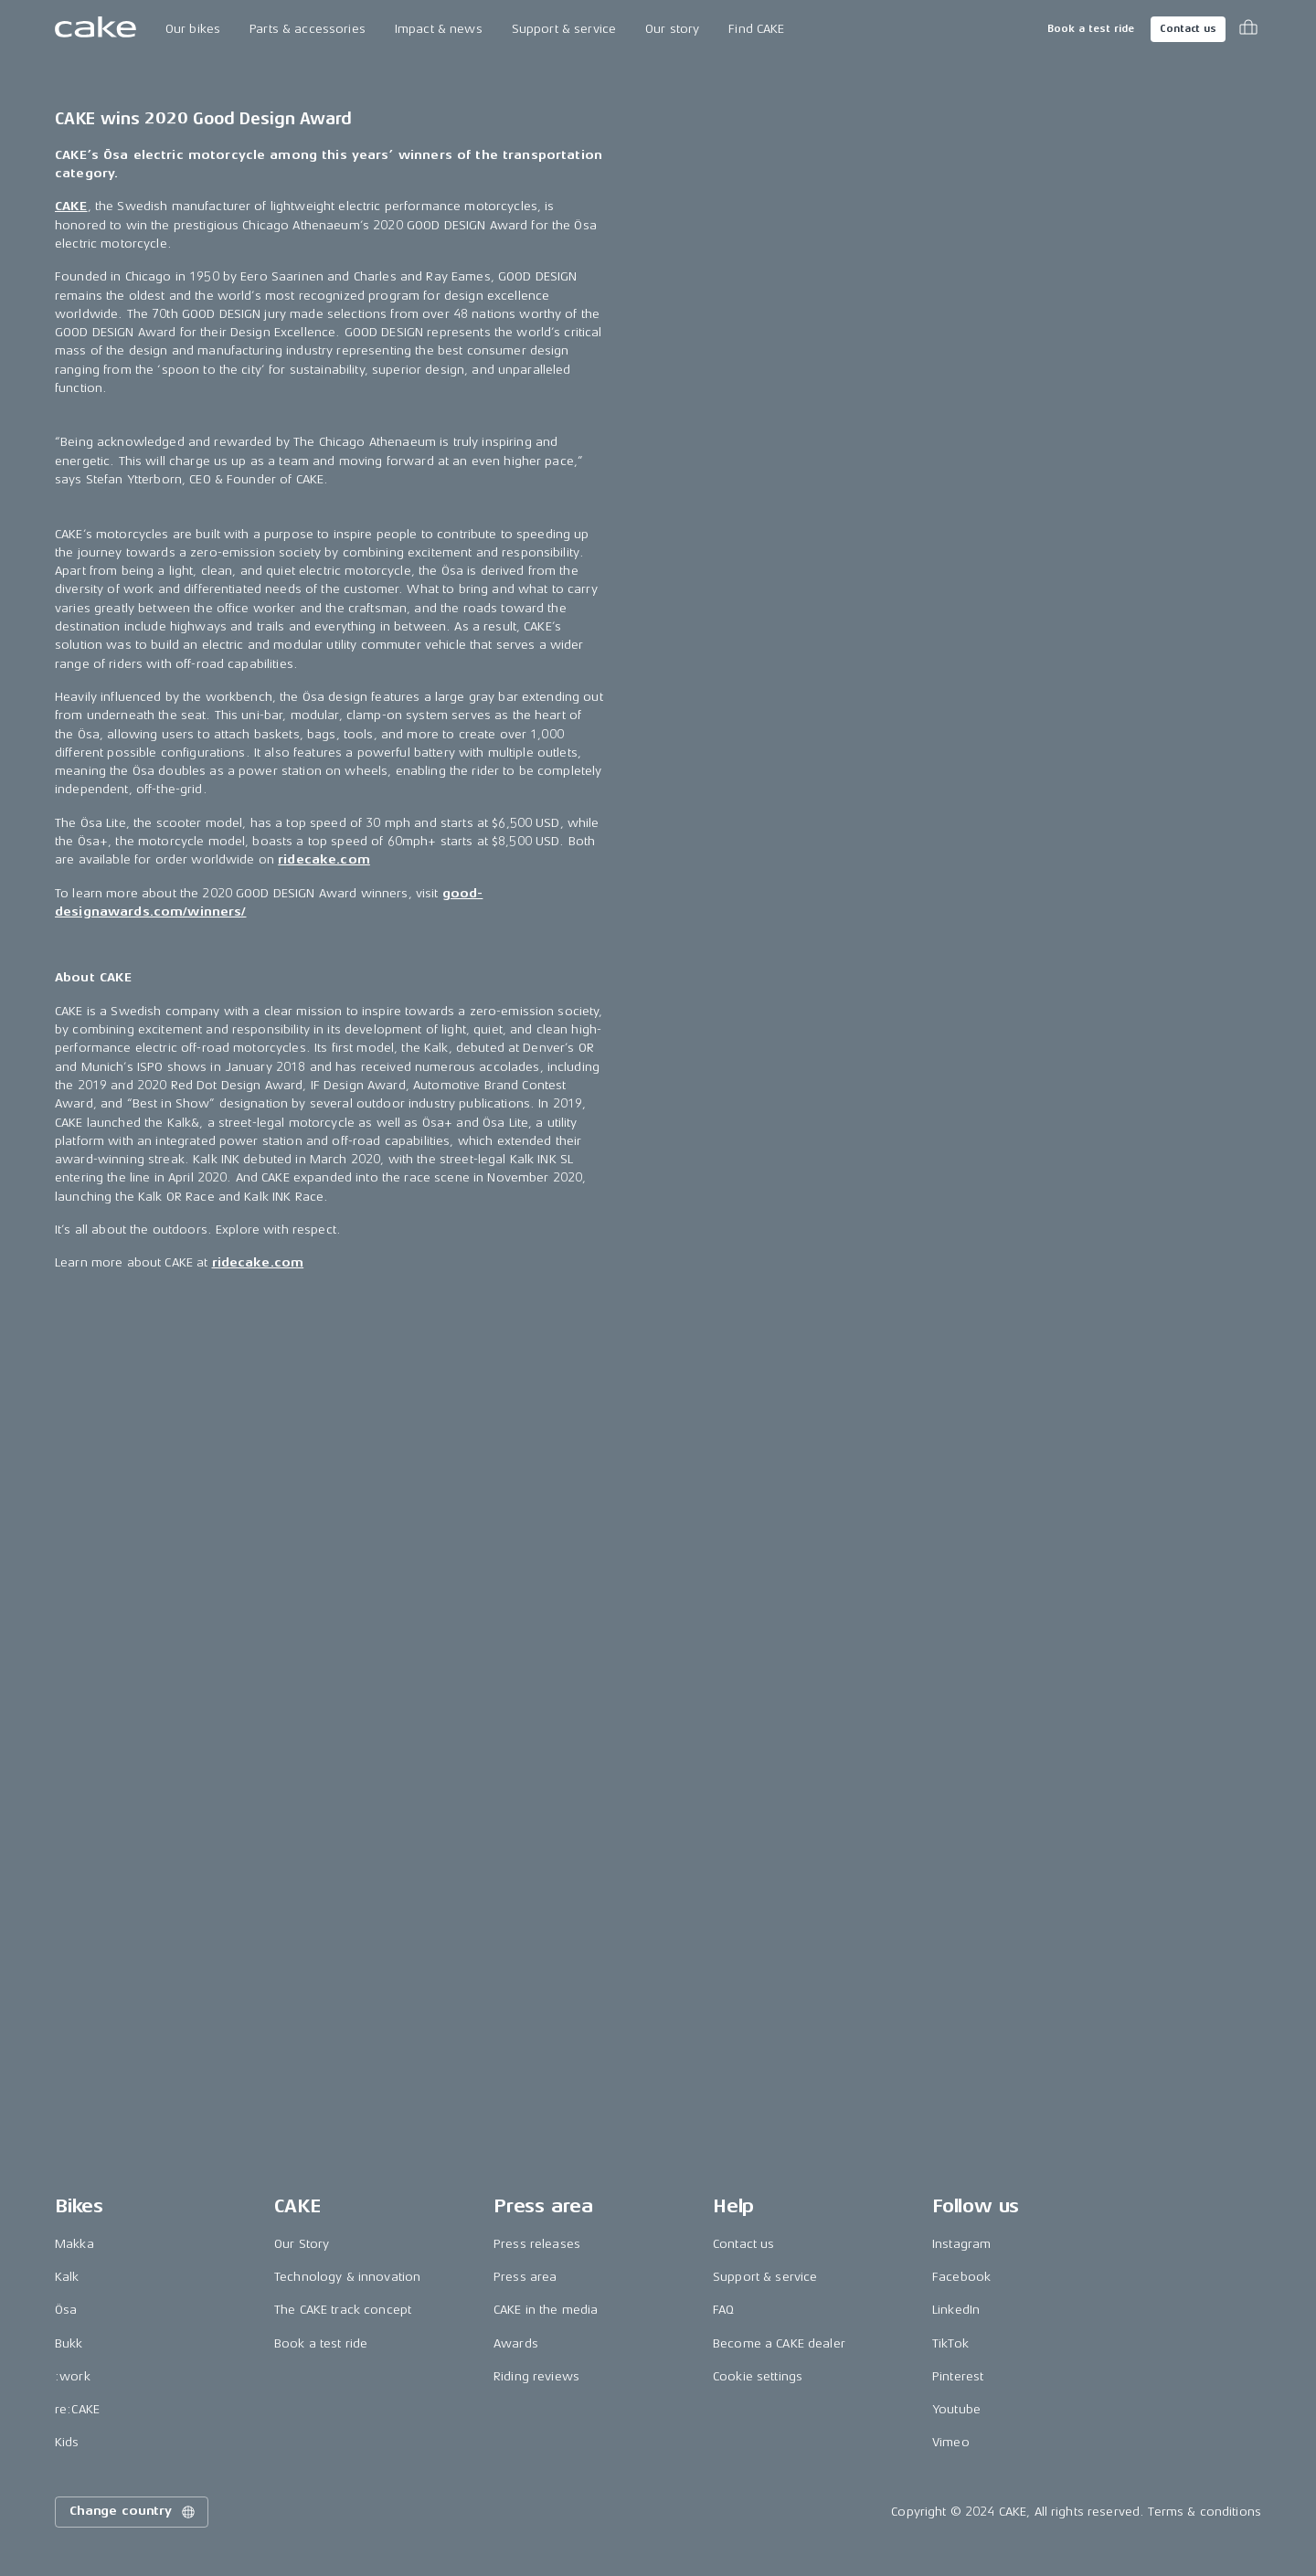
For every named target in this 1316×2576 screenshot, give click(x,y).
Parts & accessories (307, 29)
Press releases (537, 2244)
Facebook (961, 2277)
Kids (67, 2442)
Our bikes (192, 29)
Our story (672, 29)
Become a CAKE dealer (779, 2343)
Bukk (69, 2343)
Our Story (301, 2244)
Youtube (956, 2409)
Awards (516, 2343)
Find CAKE (756, 29)
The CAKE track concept (342, 2309)
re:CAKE (77, 2409)
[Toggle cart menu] (1248, 29)
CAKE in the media (546, 2309)
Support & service (564, 29)
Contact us (1188, 29)
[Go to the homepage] (95, 29)
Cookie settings (757, 2376)
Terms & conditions (1204, 2511)
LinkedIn (956, 2309)
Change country (133, 2512)
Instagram (961, 2244)
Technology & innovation (347, 2277)
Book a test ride (1090, 29)
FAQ (723, 2309)
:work (72, 2376)
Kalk (67, 2277)
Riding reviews (536, 2376)
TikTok (950, 2343)
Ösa (66, 2309)
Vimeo (951, 2442)
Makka (74, 2244)
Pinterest (957, 2376)
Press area (525, 2277)
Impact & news (439, 29)
